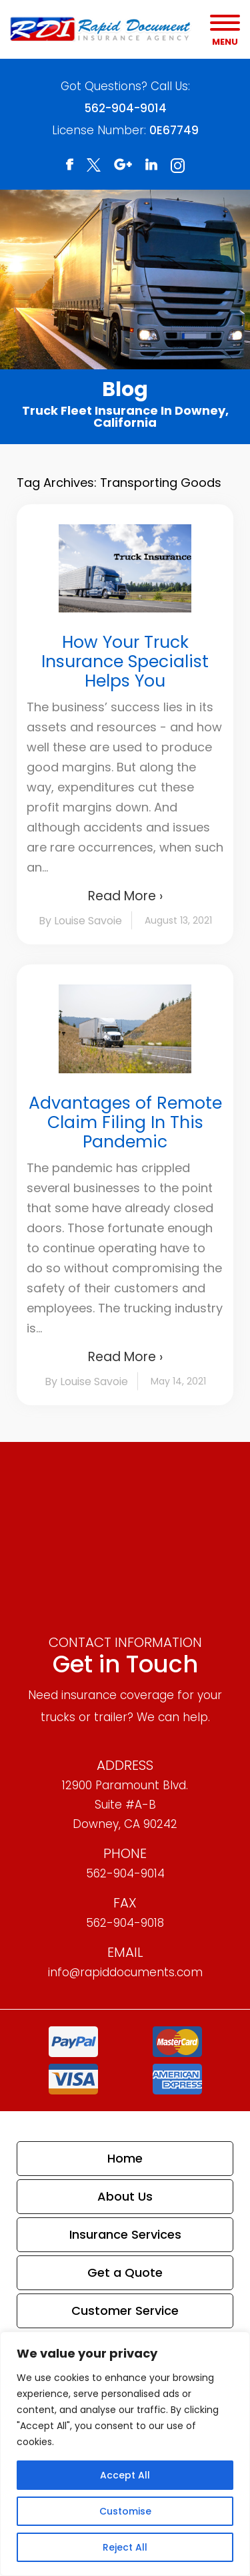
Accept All (125, 2475)
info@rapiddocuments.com (125, 1972)
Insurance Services (125, 2234)
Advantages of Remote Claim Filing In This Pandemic (125, 1122)
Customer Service (125, 2310)
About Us (125, 2196)
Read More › (125, 896)
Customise (125, 2511)
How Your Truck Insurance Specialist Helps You (125, 661)
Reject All (125, 2547)
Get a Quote (125, 2272)
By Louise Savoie (80, 920)
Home (125, 2158)
